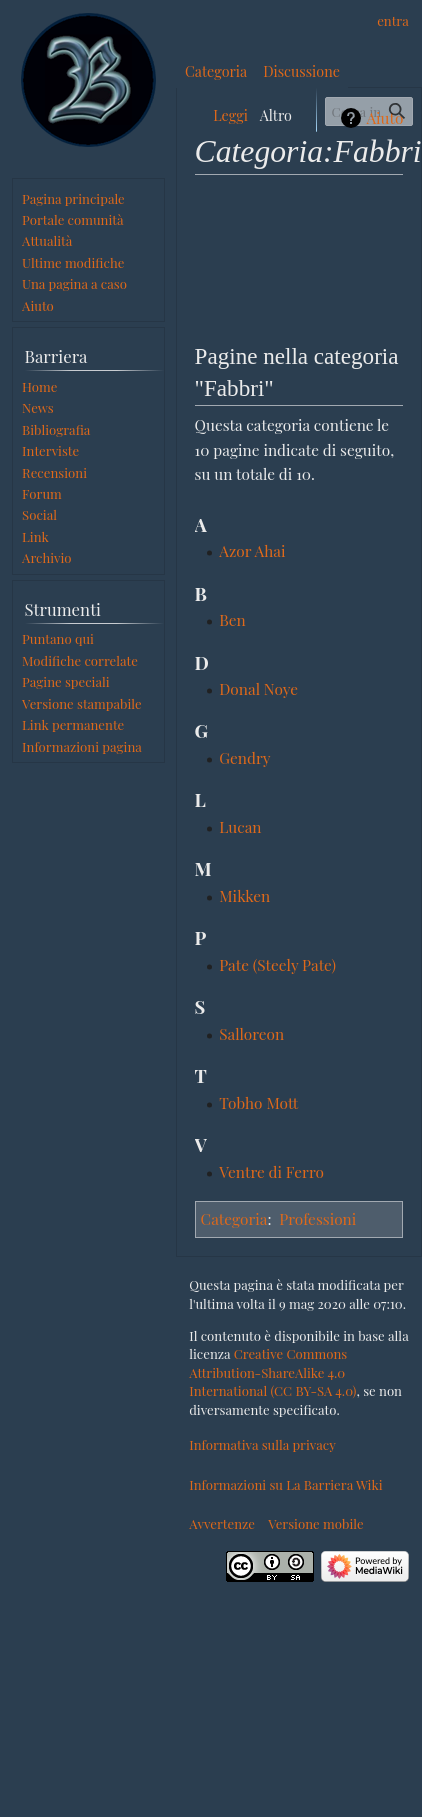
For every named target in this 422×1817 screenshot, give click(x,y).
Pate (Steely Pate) (277, 964)
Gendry (244, 757)
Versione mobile (315, 1523)
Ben (232, 619)
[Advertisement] (299, 255)
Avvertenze (222, 1523)
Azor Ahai (252, 550)
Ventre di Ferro (271, 1171)
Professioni (317, 1218)
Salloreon (251, 1033)
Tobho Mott (258, 1102)
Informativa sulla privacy (262, 1444)
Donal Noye (258, 688)
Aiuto (384, 118)
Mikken (244, 895)
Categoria (234, 1218)
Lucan (240, 826)
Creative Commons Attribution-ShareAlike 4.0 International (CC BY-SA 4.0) (272, 1372)
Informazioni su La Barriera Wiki (285, 1484)
